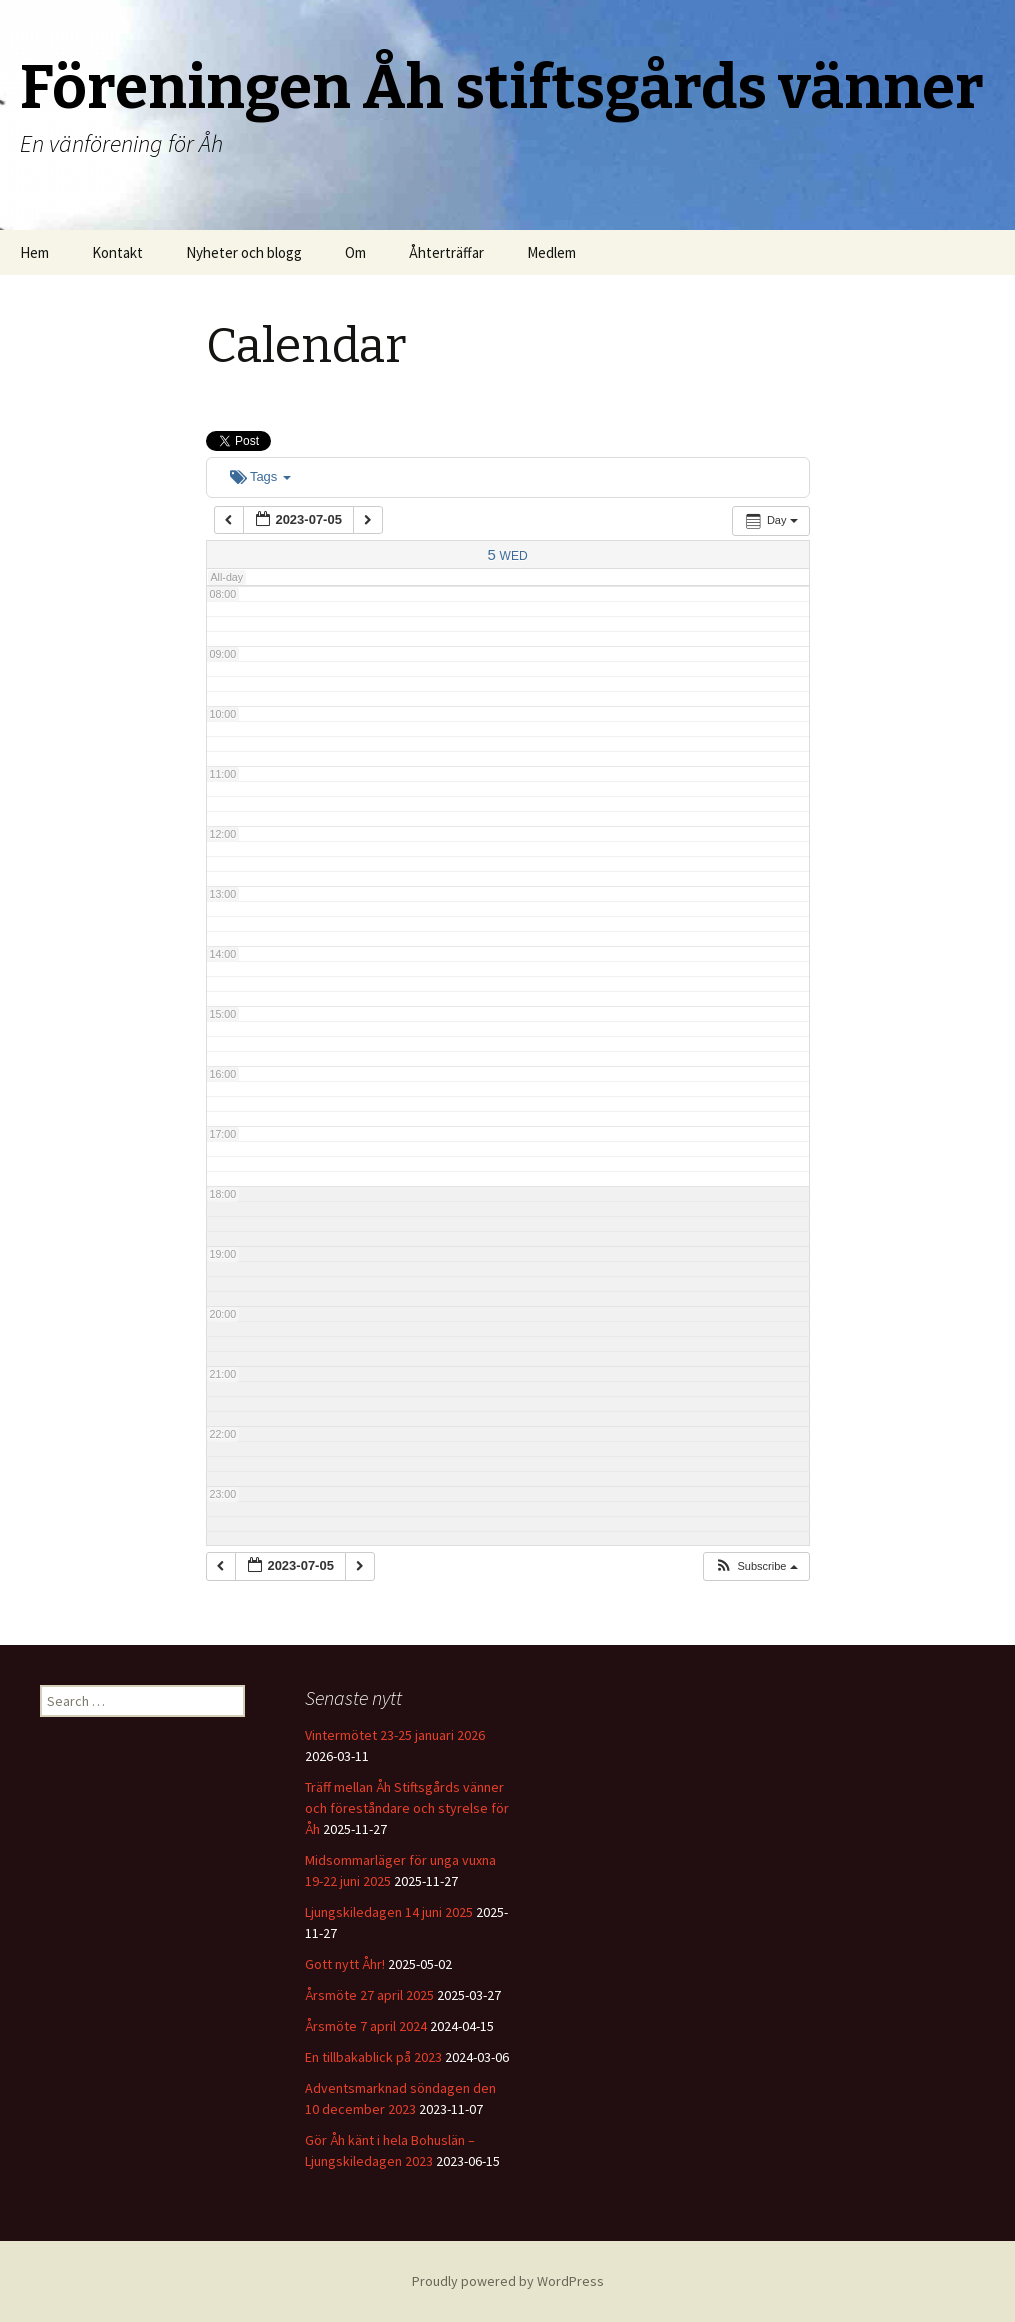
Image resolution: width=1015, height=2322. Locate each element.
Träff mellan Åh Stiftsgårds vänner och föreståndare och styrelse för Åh (407, 1808)
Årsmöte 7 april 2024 (366, 2026)
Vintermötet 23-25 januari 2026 (395, 1735)
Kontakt (117, 252)
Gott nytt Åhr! (345, 1964)
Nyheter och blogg (244, 252)
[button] (755, 1566)
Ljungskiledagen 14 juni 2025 (389, 1912)
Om (355, 252)
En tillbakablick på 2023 (373, 2057)
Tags (260, 476)
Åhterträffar (446, 252)
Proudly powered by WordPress (508, 2281)
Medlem (551, 252)
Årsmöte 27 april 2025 (369, 1995)
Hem (34, 252)
